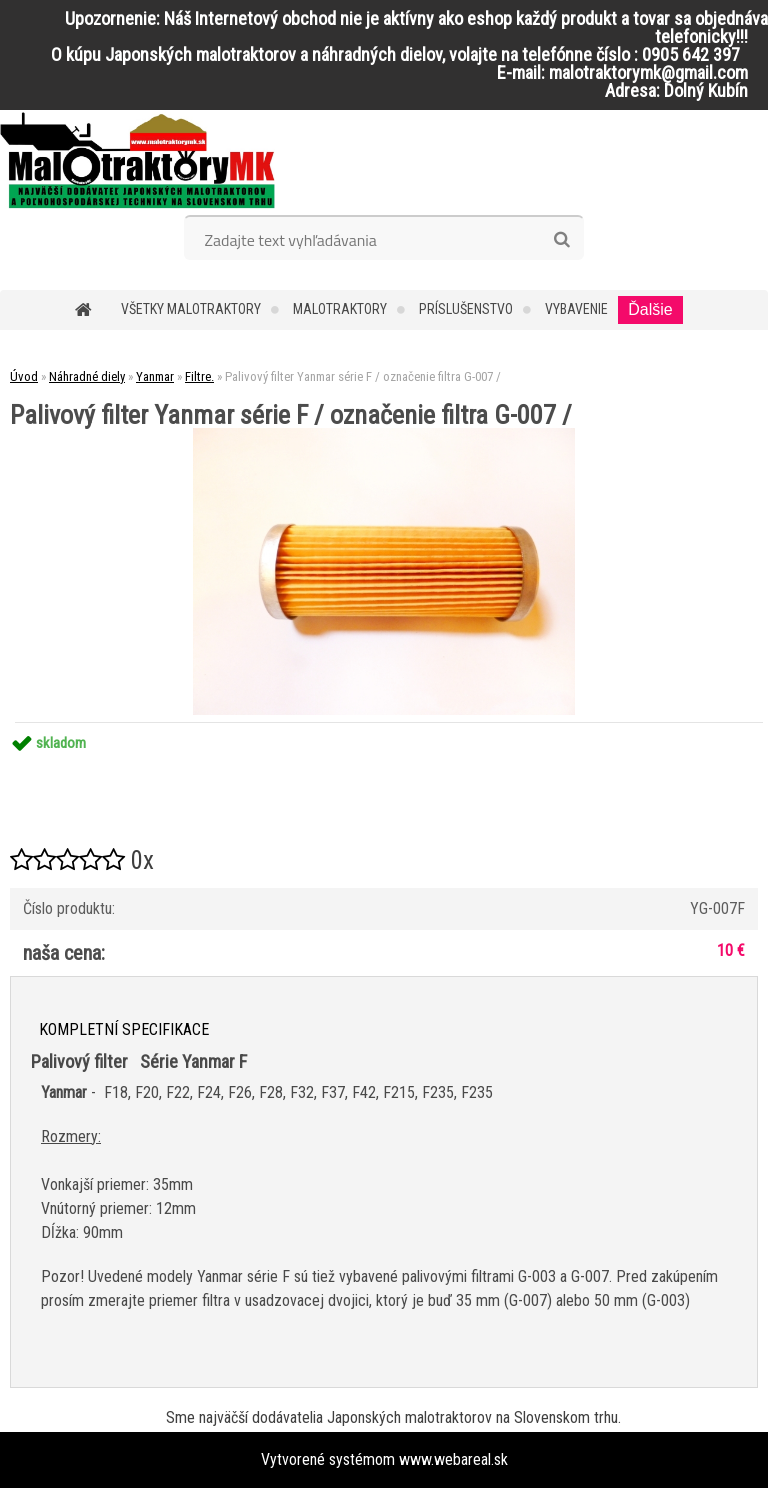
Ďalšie (650, 309)
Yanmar (155, 376)
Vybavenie (576, 309)
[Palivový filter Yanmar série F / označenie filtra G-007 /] (384, 435)
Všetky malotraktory (191, 309)
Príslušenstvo (466, 309)
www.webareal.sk (453, 1459)
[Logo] (137, 160)
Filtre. (199, 376)
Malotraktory (340, 309)
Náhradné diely (87, 376)
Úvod (24, 376)
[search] (561, 240)
